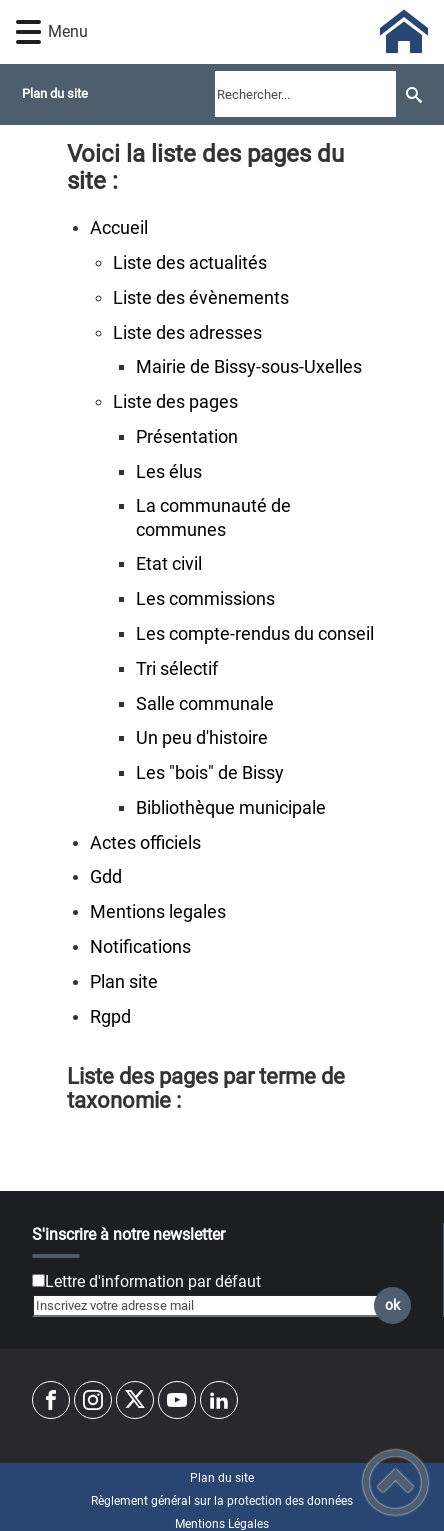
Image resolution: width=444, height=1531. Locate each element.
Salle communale (205, 704)
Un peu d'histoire (202, 738)
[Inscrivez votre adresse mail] (213, 1306)
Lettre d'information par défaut (153, 1281)
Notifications (140, 947)
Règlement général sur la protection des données (222, 1501)
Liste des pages (175, 402)
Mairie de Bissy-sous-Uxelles (249, 367)
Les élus (169, 472)
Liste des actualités (190, 263)
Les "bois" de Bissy (210, 773)
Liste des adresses (187, 333)
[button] (28, 32)
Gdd (106, 877)
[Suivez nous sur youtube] (177, 1400)
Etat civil (169, 564)
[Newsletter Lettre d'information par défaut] (38, 1280)
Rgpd (110, 1017)
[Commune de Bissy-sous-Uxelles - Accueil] (255, 32)
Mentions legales (158, 912)
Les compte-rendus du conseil (255, 634)
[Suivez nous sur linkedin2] (219, 1400)
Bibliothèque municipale (231, 808)
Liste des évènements (201, 298)
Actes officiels (145, 843)
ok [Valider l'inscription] (392, 1305)
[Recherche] (414, 94)
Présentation (187, 437)
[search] (305, 94)
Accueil (119, 228)
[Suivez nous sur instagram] (93, 1400)
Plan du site (222, 1478)
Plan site (124, 982)
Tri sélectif (177, 669)
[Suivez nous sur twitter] (135, 1400)
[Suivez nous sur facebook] (51, 1400)
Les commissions (205, 599)
